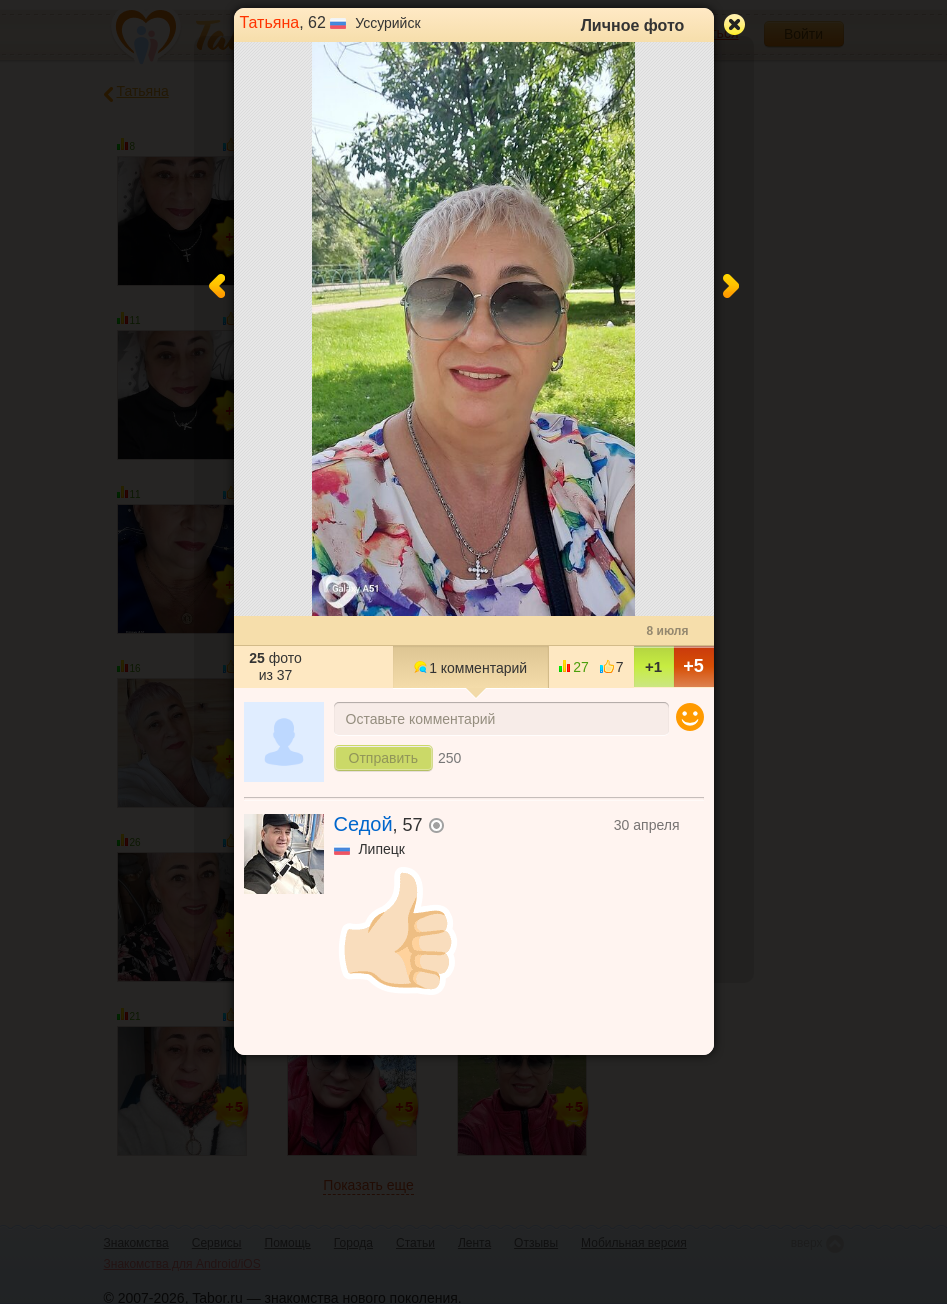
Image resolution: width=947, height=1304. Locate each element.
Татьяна (270, 22)
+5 (693, 666)
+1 (653, 666)
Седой (363, 824)
